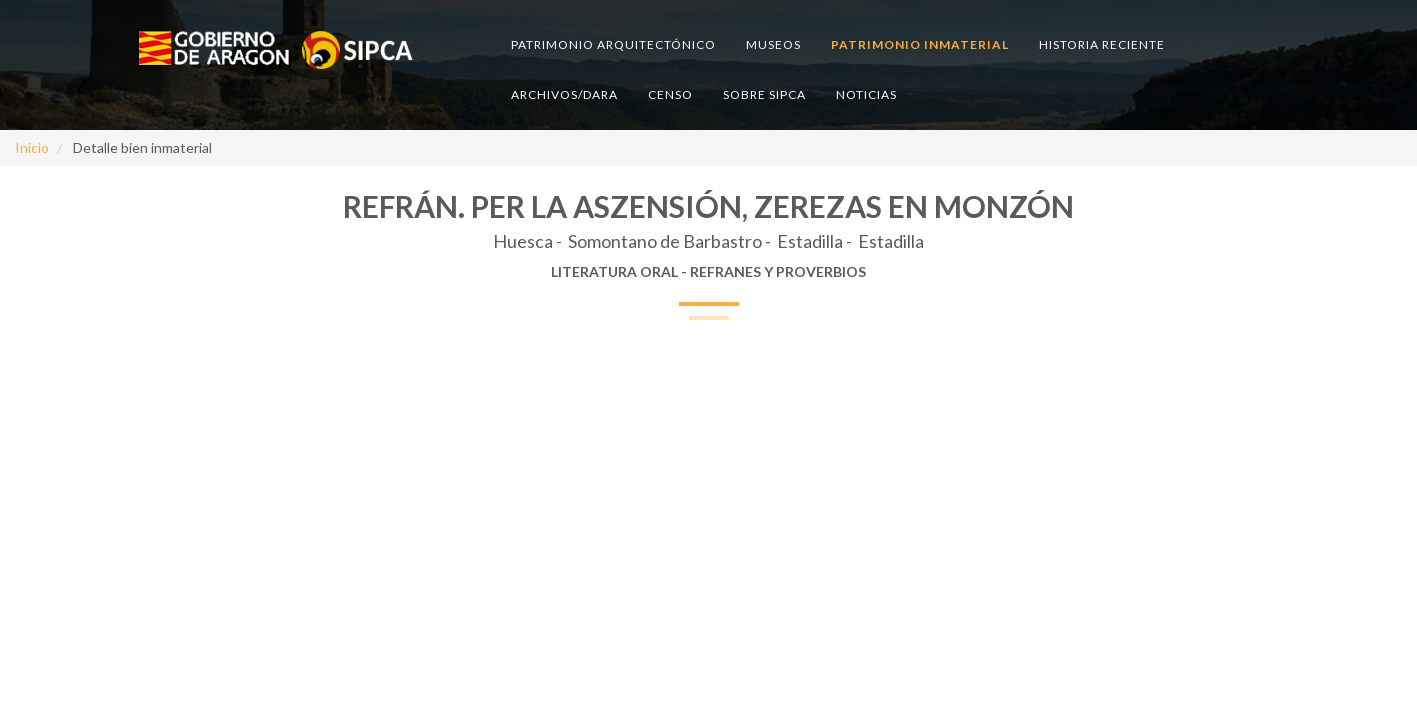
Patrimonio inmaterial (920, 44)
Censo (670, 94)
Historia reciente (1102, 44)
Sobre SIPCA (764, 94)
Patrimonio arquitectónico (613, 44)
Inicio (32, 147)
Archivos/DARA (564, 94)
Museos (773, 44)
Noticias (866, 94)
